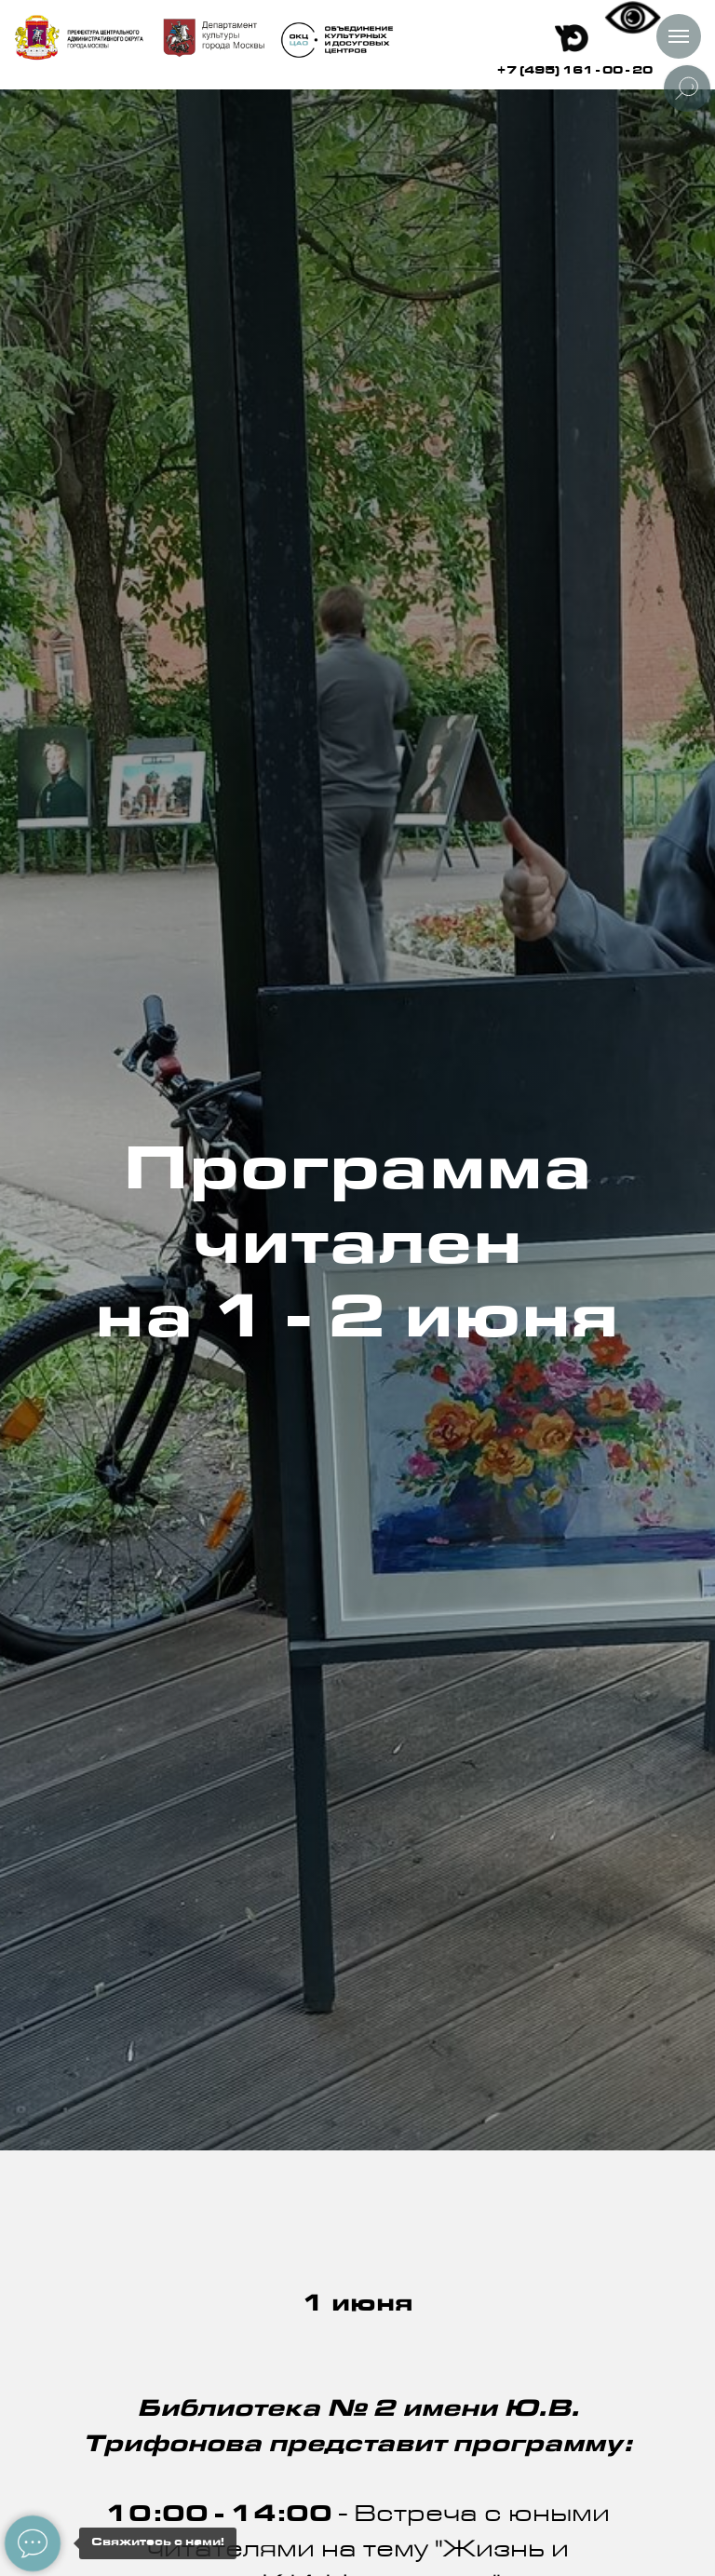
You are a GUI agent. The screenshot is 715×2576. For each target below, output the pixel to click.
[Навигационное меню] (678, 36)
